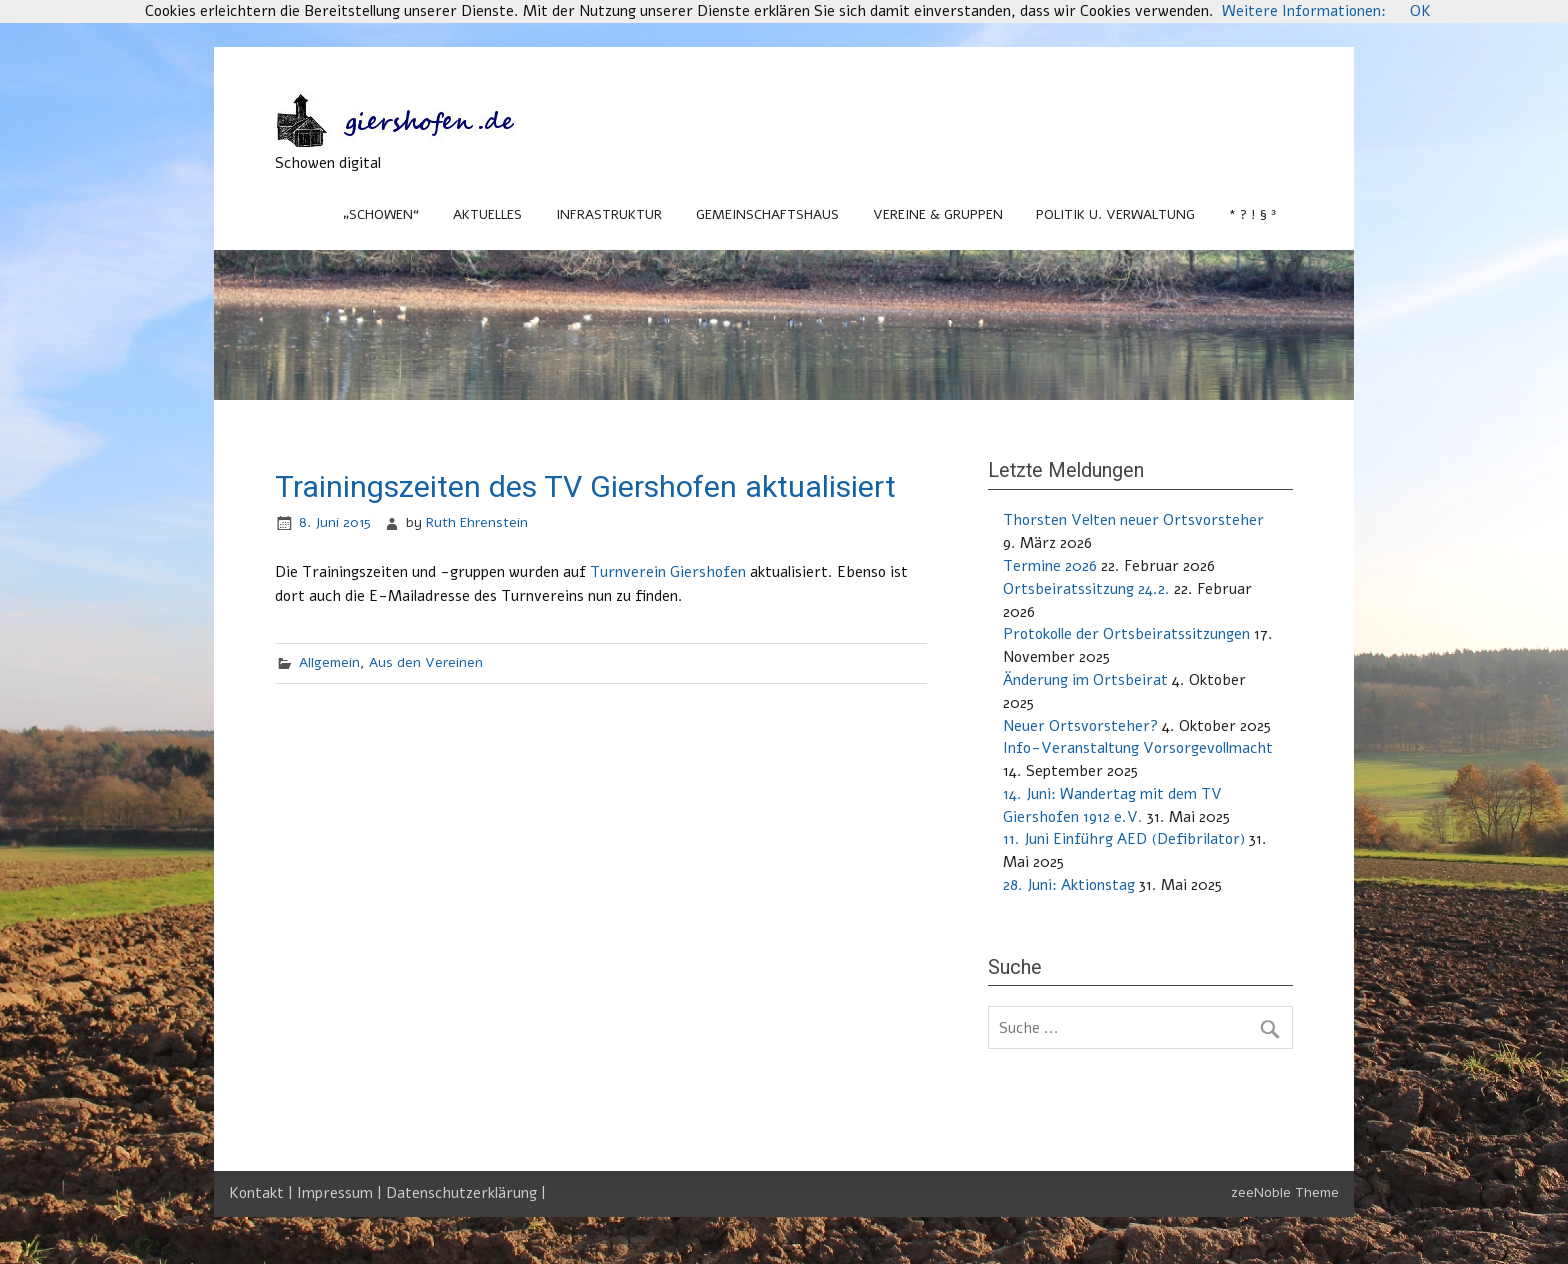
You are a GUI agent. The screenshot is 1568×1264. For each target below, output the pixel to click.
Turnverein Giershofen (668, 572)
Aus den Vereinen (426, 662)
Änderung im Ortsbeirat (1085, 680)
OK (1420, 11)
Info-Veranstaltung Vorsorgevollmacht (1138, 748)
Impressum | (341, 1193)
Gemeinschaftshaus (767, 214)
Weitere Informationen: (1304, 11)
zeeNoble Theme (1285, 1192)
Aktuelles (487, 214)
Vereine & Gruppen (938, 214)
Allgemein (329, 662)
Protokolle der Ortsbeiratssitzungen (1126, 634)
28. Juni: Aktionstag (1069, 885)
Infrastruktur (609, 214)
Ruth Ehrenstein (477, 522)
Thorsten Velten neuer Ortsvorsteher (1133, 520)
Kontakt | (263, 1193)
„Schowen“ (381, 214)
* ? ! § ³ (1252, 214)
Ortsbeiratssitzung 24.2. (1086, 589)
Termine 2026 (1050, 566)
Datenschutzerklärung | (466, 1193)
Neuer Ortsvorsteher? (1080, 726)
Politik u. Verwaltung (1115, 214)
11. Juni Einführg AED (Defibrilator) (1124, 839)
